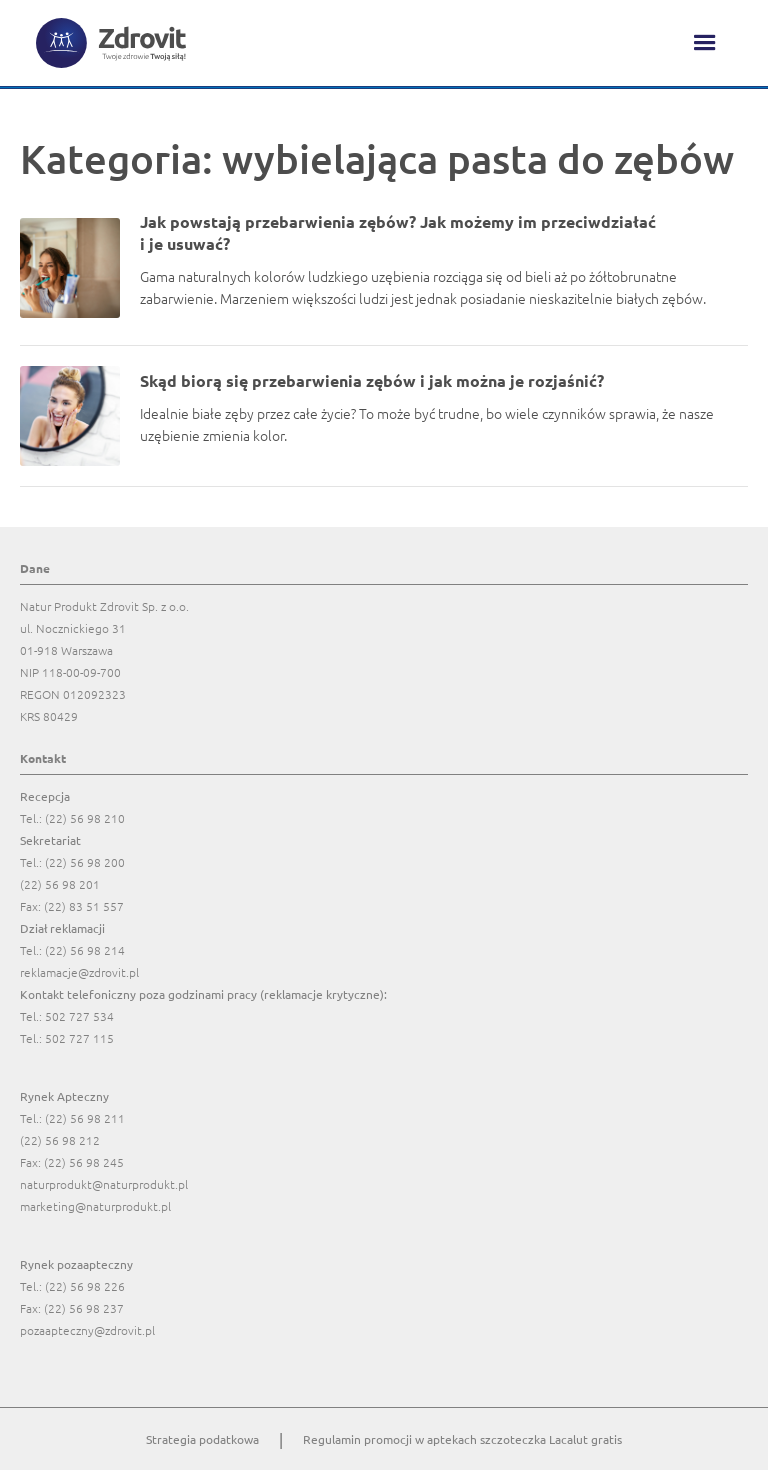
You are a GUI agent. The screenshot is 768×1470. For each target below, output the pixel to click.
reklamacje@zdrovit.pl (79, 972)
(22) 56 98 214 (85, 950)
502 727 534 (79, 1016)
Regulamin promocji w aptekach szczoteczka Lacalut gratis (462, 1439)
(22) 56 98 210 (85, 818)
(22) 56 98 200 (85, 862)
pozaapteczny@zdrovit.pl (87, 1330)
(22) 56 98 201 (60, 884)
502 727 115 (79, 1038)
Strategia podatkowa (202, 1439)
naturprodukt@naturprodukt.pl (104, 1184)
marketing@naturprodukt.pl (95, 1206)
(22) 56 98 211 (85, 1118)
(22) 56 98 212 (60, 1140)
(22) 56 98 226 (85, 1286)
